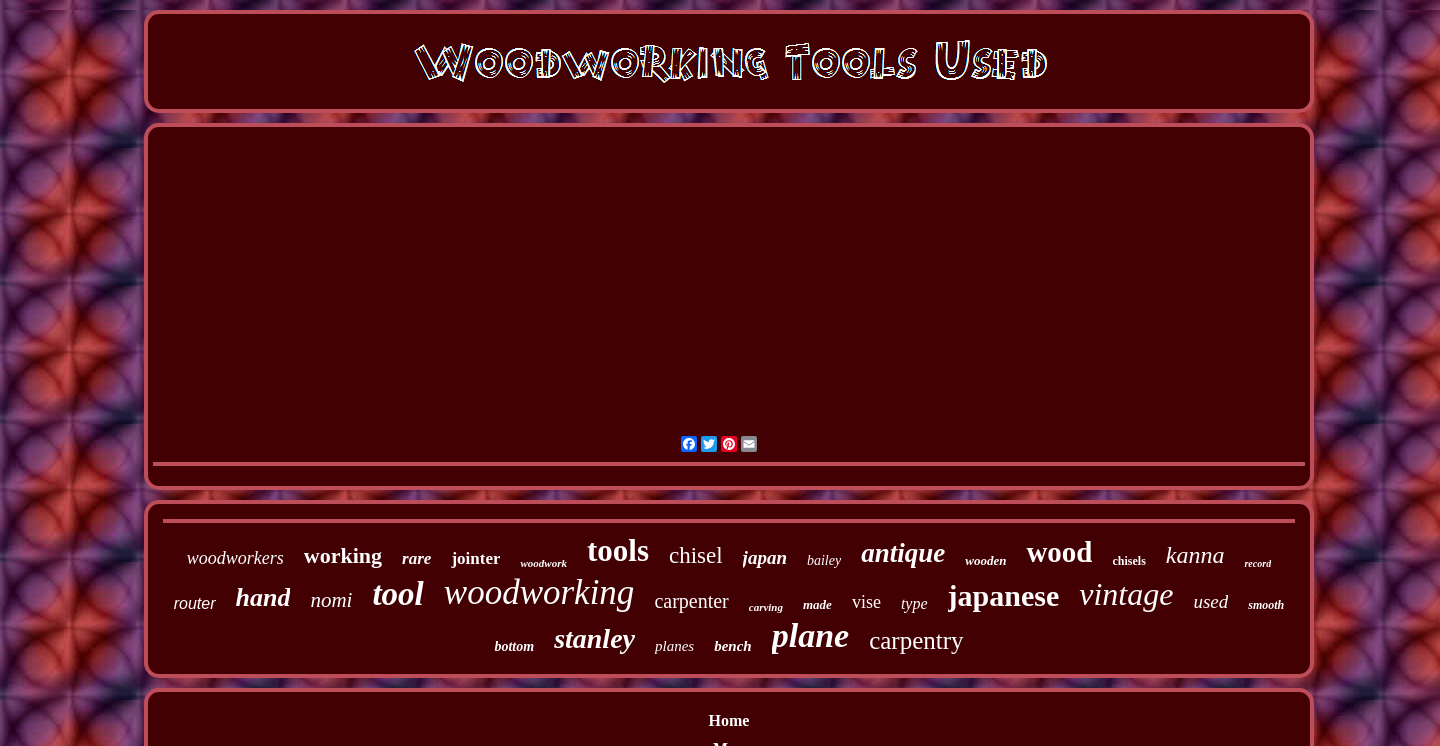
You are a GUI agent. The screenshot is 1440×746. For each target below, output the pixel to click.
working (343, 555)
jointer (475, 558)
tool (397, 594)
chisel (696, 555)
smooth (1266, 605)
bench (733, 646)
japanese (1004, 595)
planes (674, 646)
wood (1059, 552)
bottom (514, 646)
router (195, 603)
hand (263, 597)
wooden (985, 560)
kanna (1195, 555)
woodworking (539, 592)
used (1210, 601)
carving (766, 607)
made (817, 604)
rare (416, 558)
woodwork (543, 563)
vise (866, 602)
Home (729, 720)
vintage (1126, 594)
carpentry (916, 640)
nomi (331, 600)
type (914, 603)
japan (765, 557)
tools (618, 550)
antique (903, 553)
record (1257, 563)
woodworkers (235, 558)
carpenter (691, 601)
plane (810, 635)
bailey (824, 560)
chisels (1128, 561)
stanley (594, 638)
